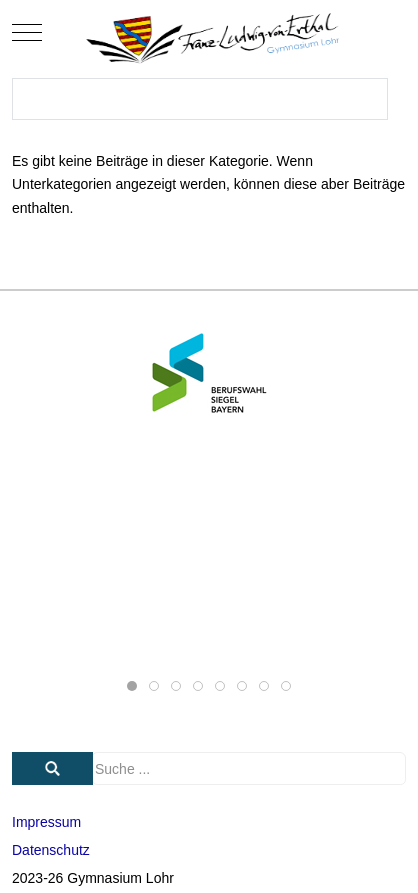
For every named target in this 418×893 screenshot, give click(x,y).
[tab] (132, 686)
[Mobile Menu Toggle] (27, 33)
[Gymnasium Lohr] (209, 32)
